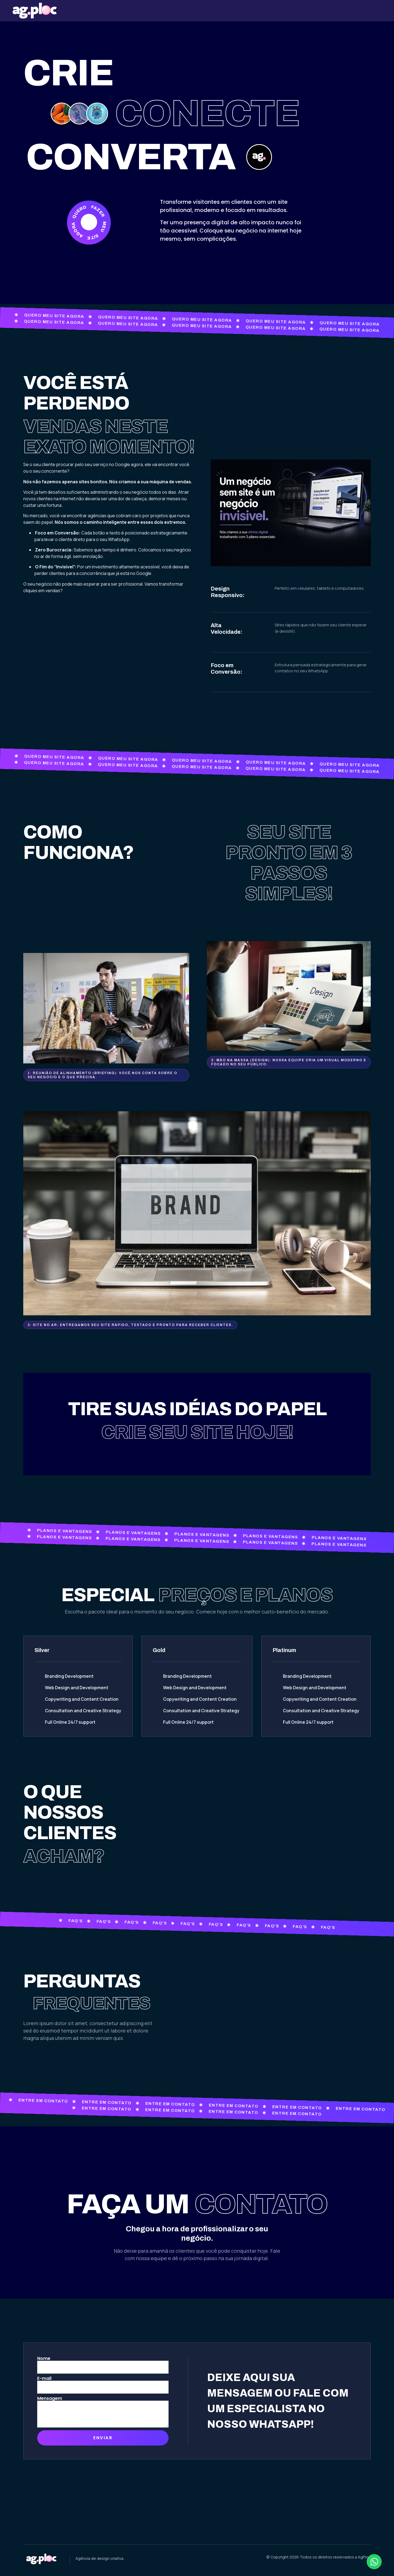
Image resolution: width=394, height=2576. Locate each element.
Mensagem (49, 2398)
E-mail (44, 2378)
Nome (43, 2358)
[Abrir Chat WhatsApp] (374, 2561)
